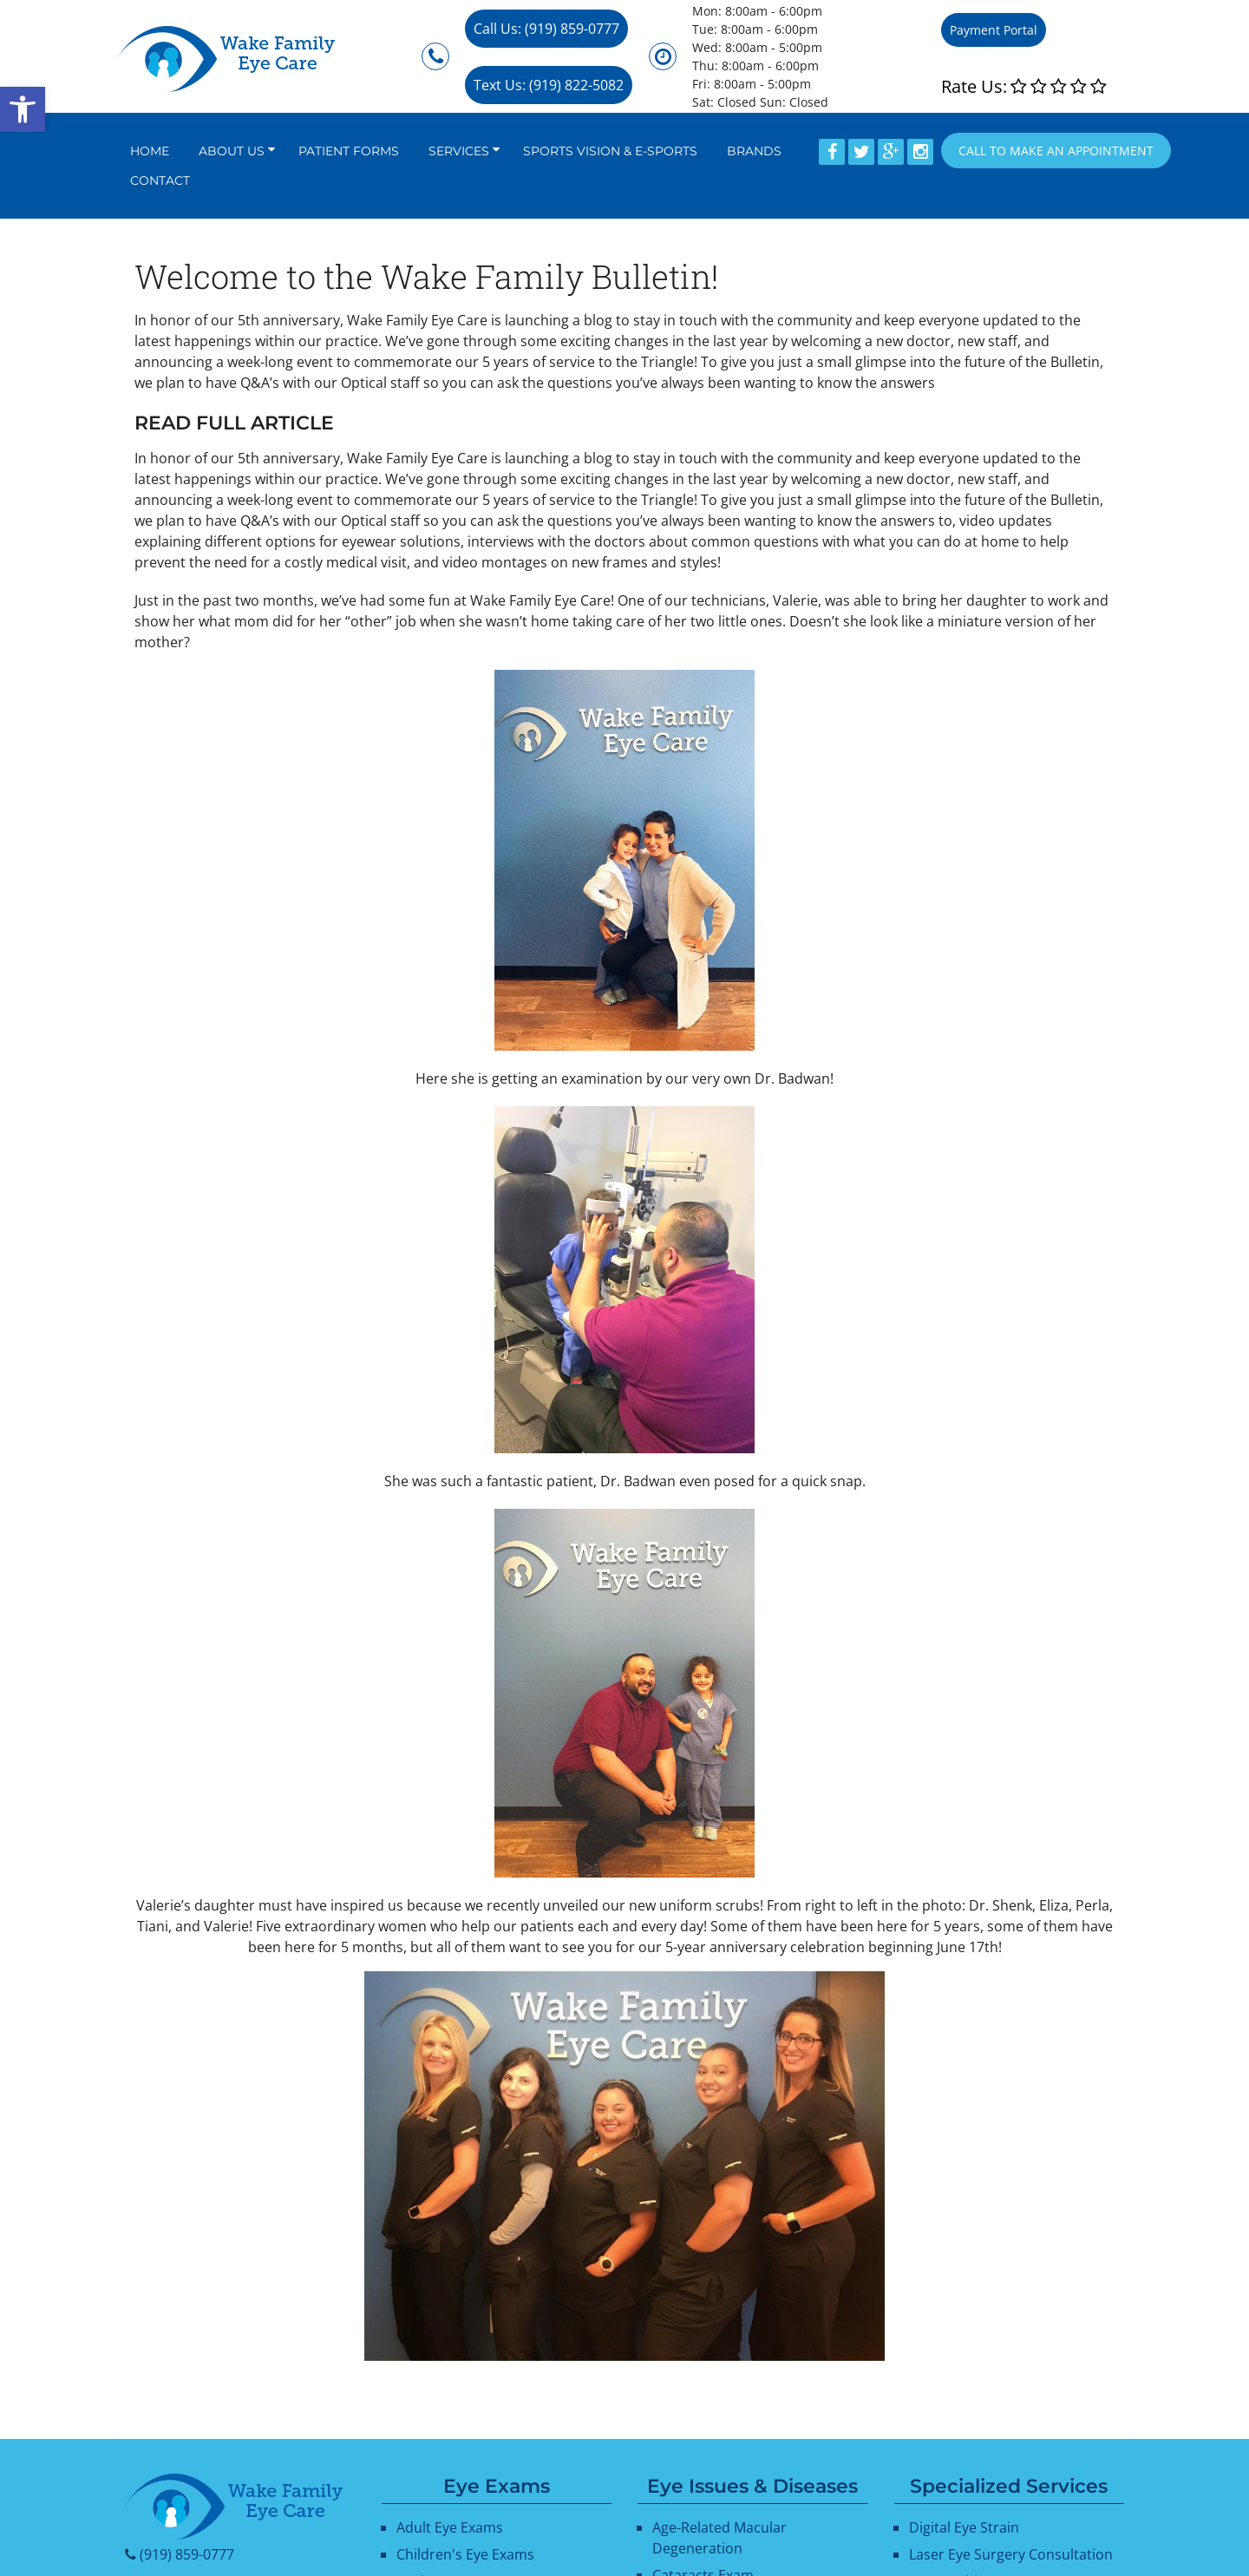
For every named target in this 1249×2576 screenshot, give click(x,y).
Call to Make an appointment (1056, 150)
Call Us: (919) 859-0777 (546, 28)
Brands (754, 151)
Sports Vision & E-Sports (610, 151)
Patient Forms (348, 151)
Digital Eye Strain (964, 2527)
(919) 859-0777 (187, 2554)
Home (149, 151)
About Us (232, 151)
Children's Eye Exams (465, 2554)
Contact (160, 180)
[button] (22, 109)
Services (458, 151)
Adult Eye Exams (449, 2527)
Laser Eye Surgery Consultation (1011, 2554)
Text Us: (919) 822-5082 (549, 85)
